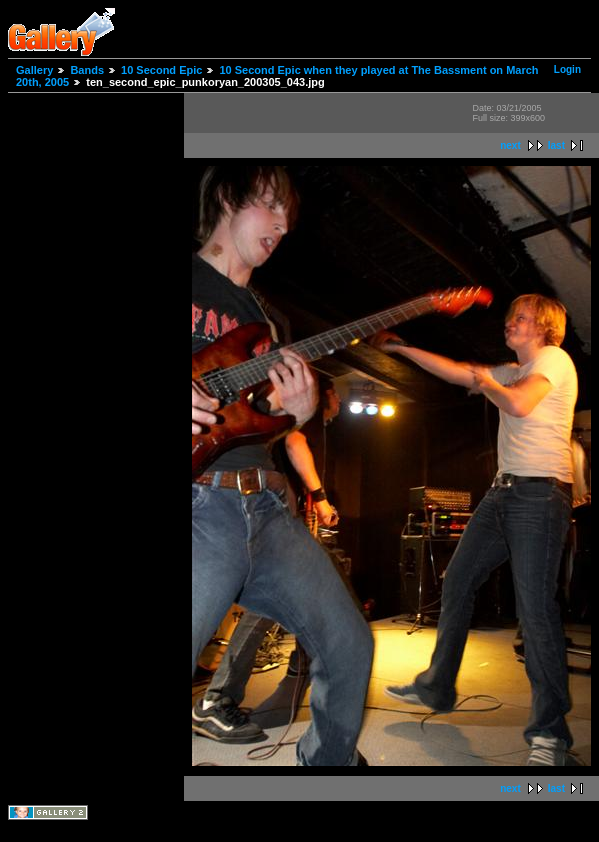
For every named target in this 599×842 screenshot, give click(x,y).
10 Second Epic (161, 70)
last (556, 145)
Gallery (34, 70)
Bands (87, 70)
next (510, 145)
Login (567, 69)
